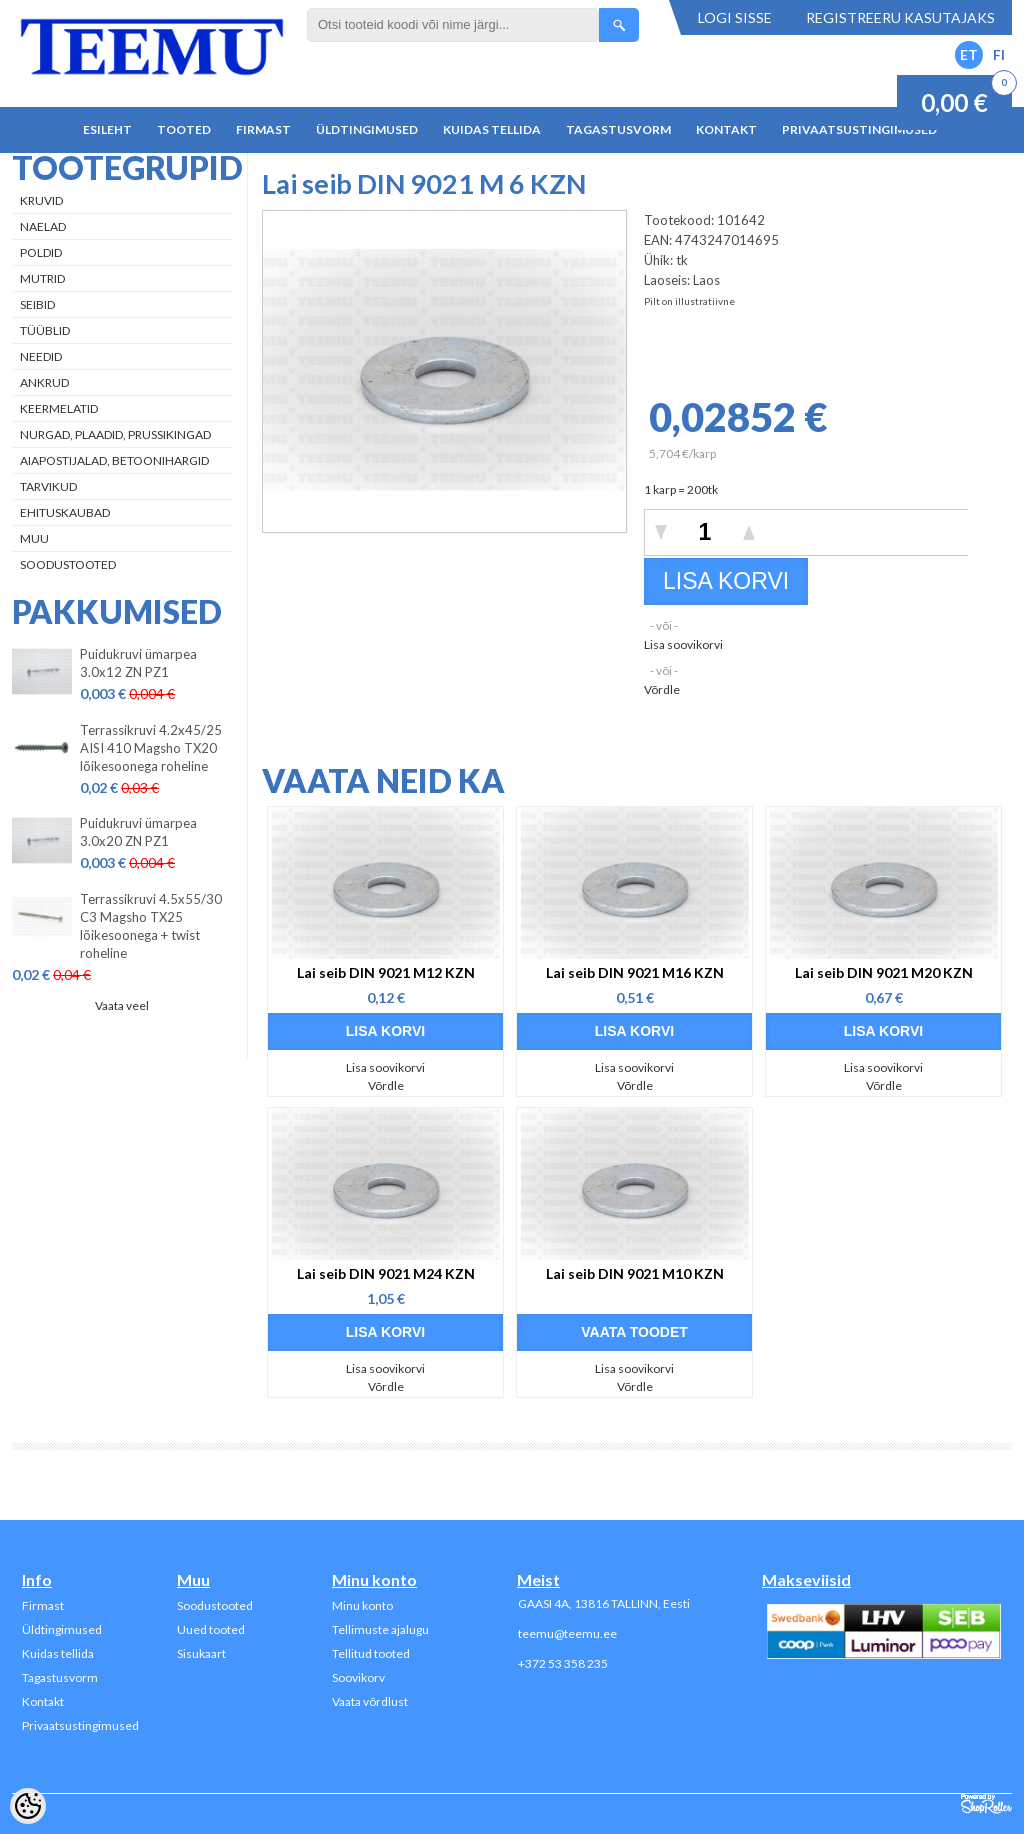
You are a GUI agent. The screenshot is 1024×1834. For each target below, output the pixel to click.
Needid (41, 356)
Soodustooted (68, 564)
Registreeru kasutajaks (900, 17)
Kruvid (41, 200)
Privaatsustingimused (859, 129)
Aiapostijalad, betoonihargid (114, 460)
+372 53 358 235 (563, 1663)
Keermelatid (59, 408)
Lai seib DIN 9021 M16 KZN (635, 972)
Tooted (184, 129)
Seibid (37, 304)
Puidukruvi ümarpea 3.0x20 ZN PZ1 (138, 832)
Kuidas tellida (492, 129)
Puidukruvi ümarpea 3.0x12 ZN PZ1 (138, 663)
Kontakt (726, 129)
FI (999, 54)
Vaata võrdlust (370, 1701)
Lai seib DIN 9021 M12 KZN (386, 972)
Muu (34, 538)
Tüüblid (45, 330)
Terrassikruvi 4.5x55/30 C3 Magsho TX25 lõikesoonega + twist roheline (151, 926)
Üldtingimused (367, 129)
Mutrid (42, 278)
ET (969, 54)
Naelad (43, 226)
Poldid (41, 252)
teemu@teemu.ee (567, 1633)
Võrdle (662, 689)
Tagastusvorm (618, 129)
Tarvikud (48, 486)
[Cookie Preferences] (28, 1806)
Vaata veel (122, 1005)
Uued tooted (211, 1629)
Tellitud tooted (371, 1653)
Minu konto (362, 1605)
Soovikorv (358, 1677)
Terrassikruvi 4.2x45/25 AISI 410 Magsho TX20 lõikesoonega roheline (151, 748)
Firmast (263, 129)
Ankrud (44, 382)
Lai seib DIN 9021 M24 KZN (386, 1273)
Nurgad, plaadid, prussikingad (115, 434)
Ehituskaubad (65, 512)
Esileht (107, 129)
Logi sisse (735, 17)
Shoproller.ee (986, 1804)
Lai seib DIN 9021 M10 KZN (635, 1273)
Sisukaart (201, 1653)
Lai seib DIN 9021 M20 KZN (884, 972)
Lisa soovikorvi (683, 644)
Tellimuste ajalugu (380, 1629)
